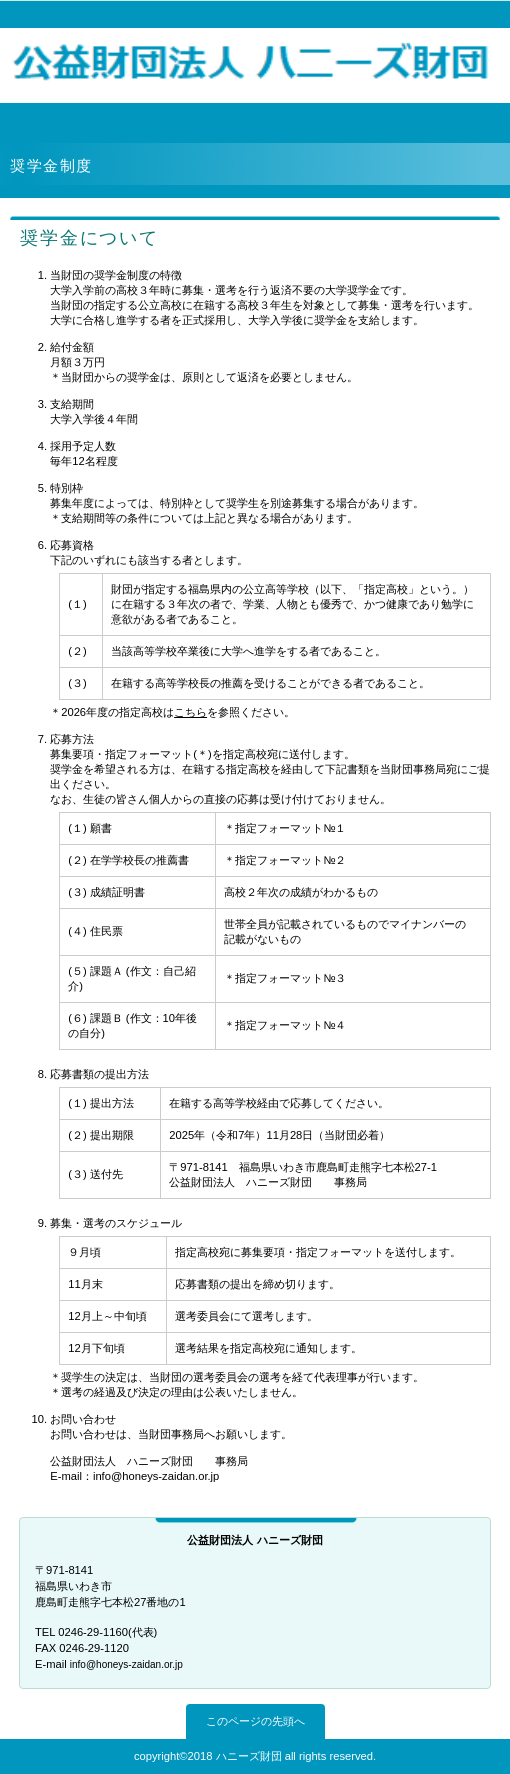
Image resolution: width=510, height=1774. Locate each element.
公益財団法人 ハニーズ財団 (255, 62)
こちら (190, 712)
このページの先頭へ (255, 1721)
